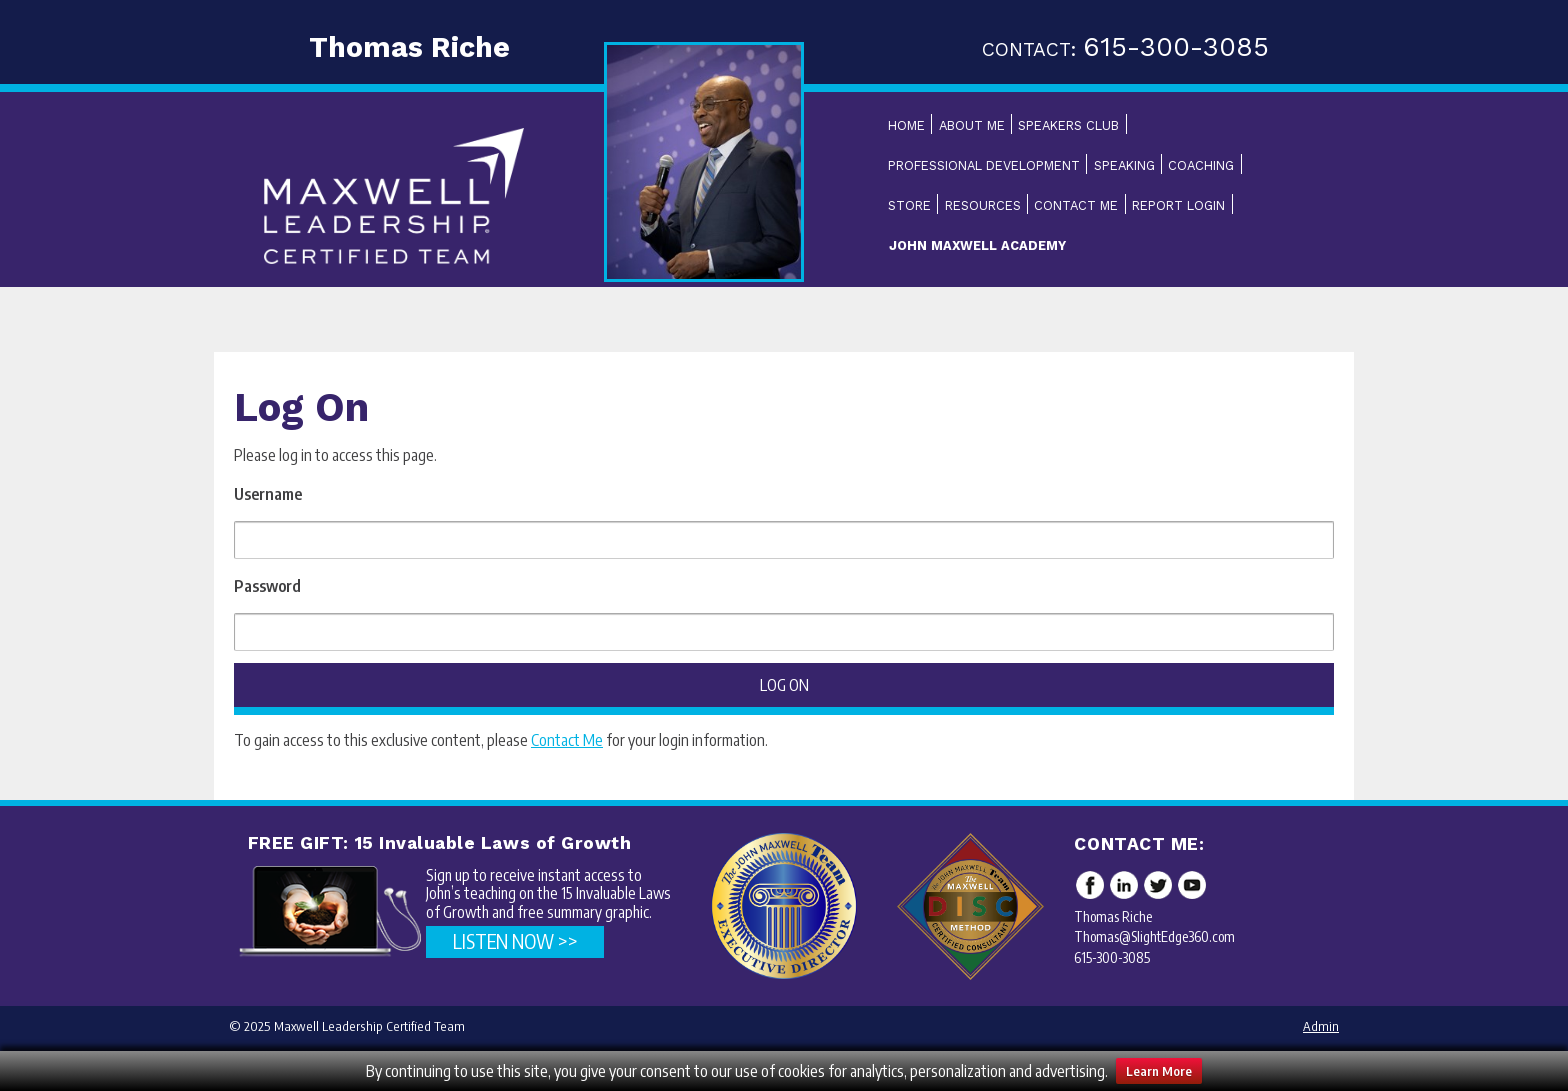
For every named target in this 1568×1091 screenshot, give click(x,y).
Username (268, 494)
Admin (1321, 1026)
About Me (972, 125)
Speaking (1124, 165)
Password (267, 586)
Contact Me (1076, 205)
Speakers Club (1068, 125)
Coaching (1201, 165)
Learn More (1159, 1071)
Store (909, 205)
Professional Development (984, 165)
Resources (983, 205)
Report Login (1178, 205)
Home (906, 125)
